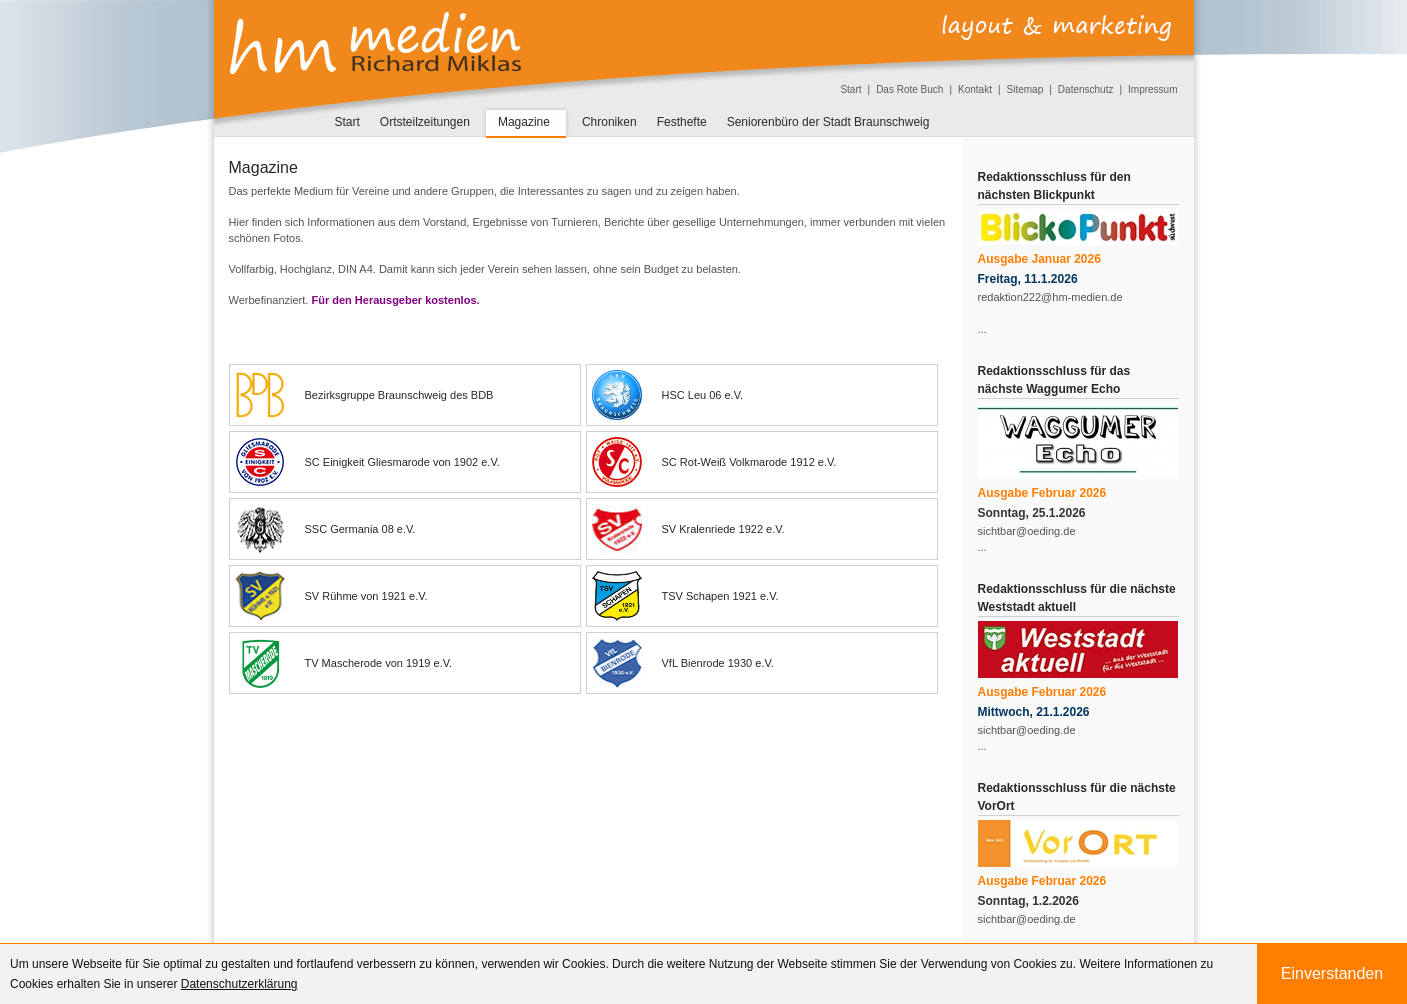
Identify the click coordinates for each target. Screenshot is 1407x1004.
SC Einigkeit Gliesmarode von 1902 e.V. (367, 462)
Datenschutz (1086, 89)
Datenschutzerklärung (239, 984)
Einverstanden (1332, 973)
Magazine (524, 122)
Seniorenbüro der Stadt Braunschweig (828, 122)
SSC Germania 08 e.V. (325, 529)
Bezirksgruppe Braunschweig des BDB (364, 395)
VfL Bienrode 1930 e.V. (683, 663)
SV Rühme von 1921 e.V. (331, 596)
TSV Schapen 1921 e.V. (685, 596)
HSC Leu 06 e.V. (668, 395)
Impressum (1152, 89)
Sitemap (1025, 89)
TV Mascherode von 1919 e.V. (344, 663)
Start (850, 89)
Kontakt (975, 89)
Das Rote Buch (909, 89)
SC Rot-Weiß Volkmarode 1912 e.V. (714, 462)
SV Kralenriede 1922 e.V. (688, 529)
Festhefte (682, 122)
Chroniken (609, 122)
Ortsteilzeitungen (425, 122)
